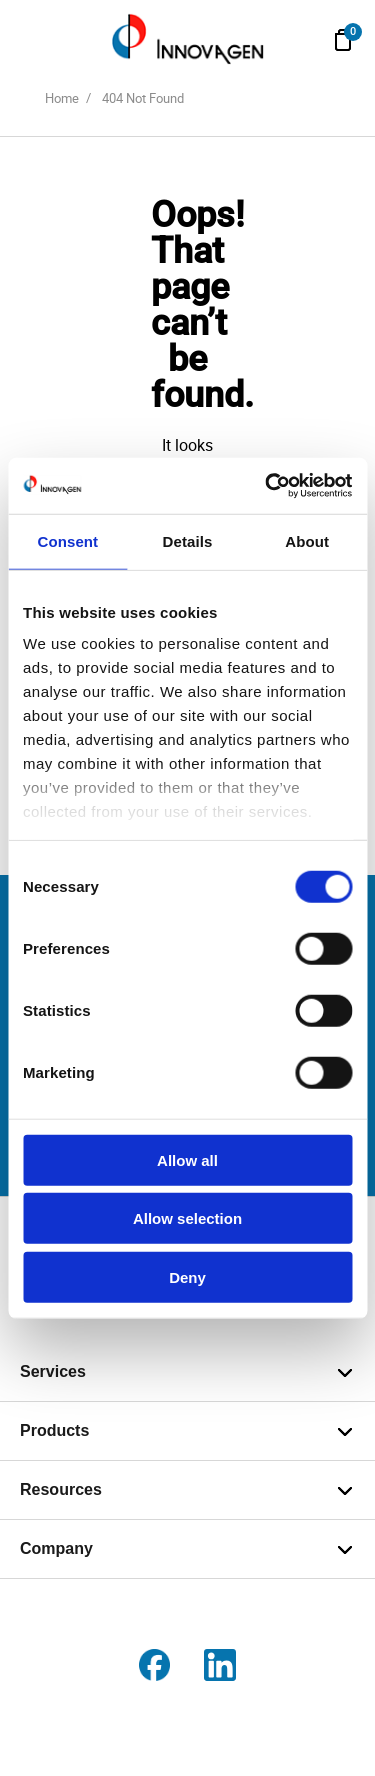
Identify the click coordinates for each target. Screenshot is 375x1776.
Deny (187, 1276)
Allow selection (187, 1218)
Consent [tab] (67, 540)
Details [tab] (188, 540)
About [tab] (307, 540)
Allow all (187, 1159)
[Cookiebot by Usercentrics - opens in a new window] (267, 486)
